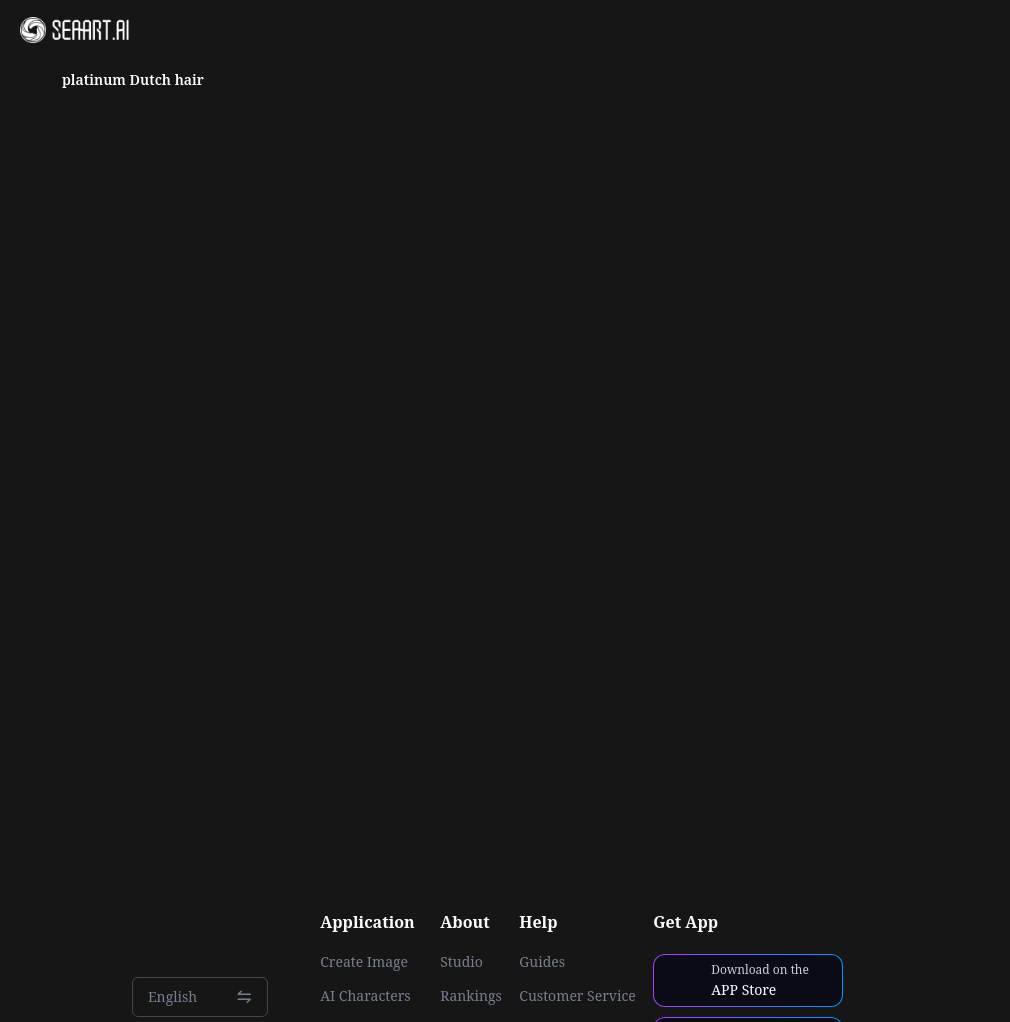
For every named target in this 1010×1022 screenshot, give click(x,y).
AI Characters (365, 996)
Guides (542, 962)
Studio (461, 962)
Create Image (364, 962)
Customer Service (577, 996)
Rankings (471, 996)
